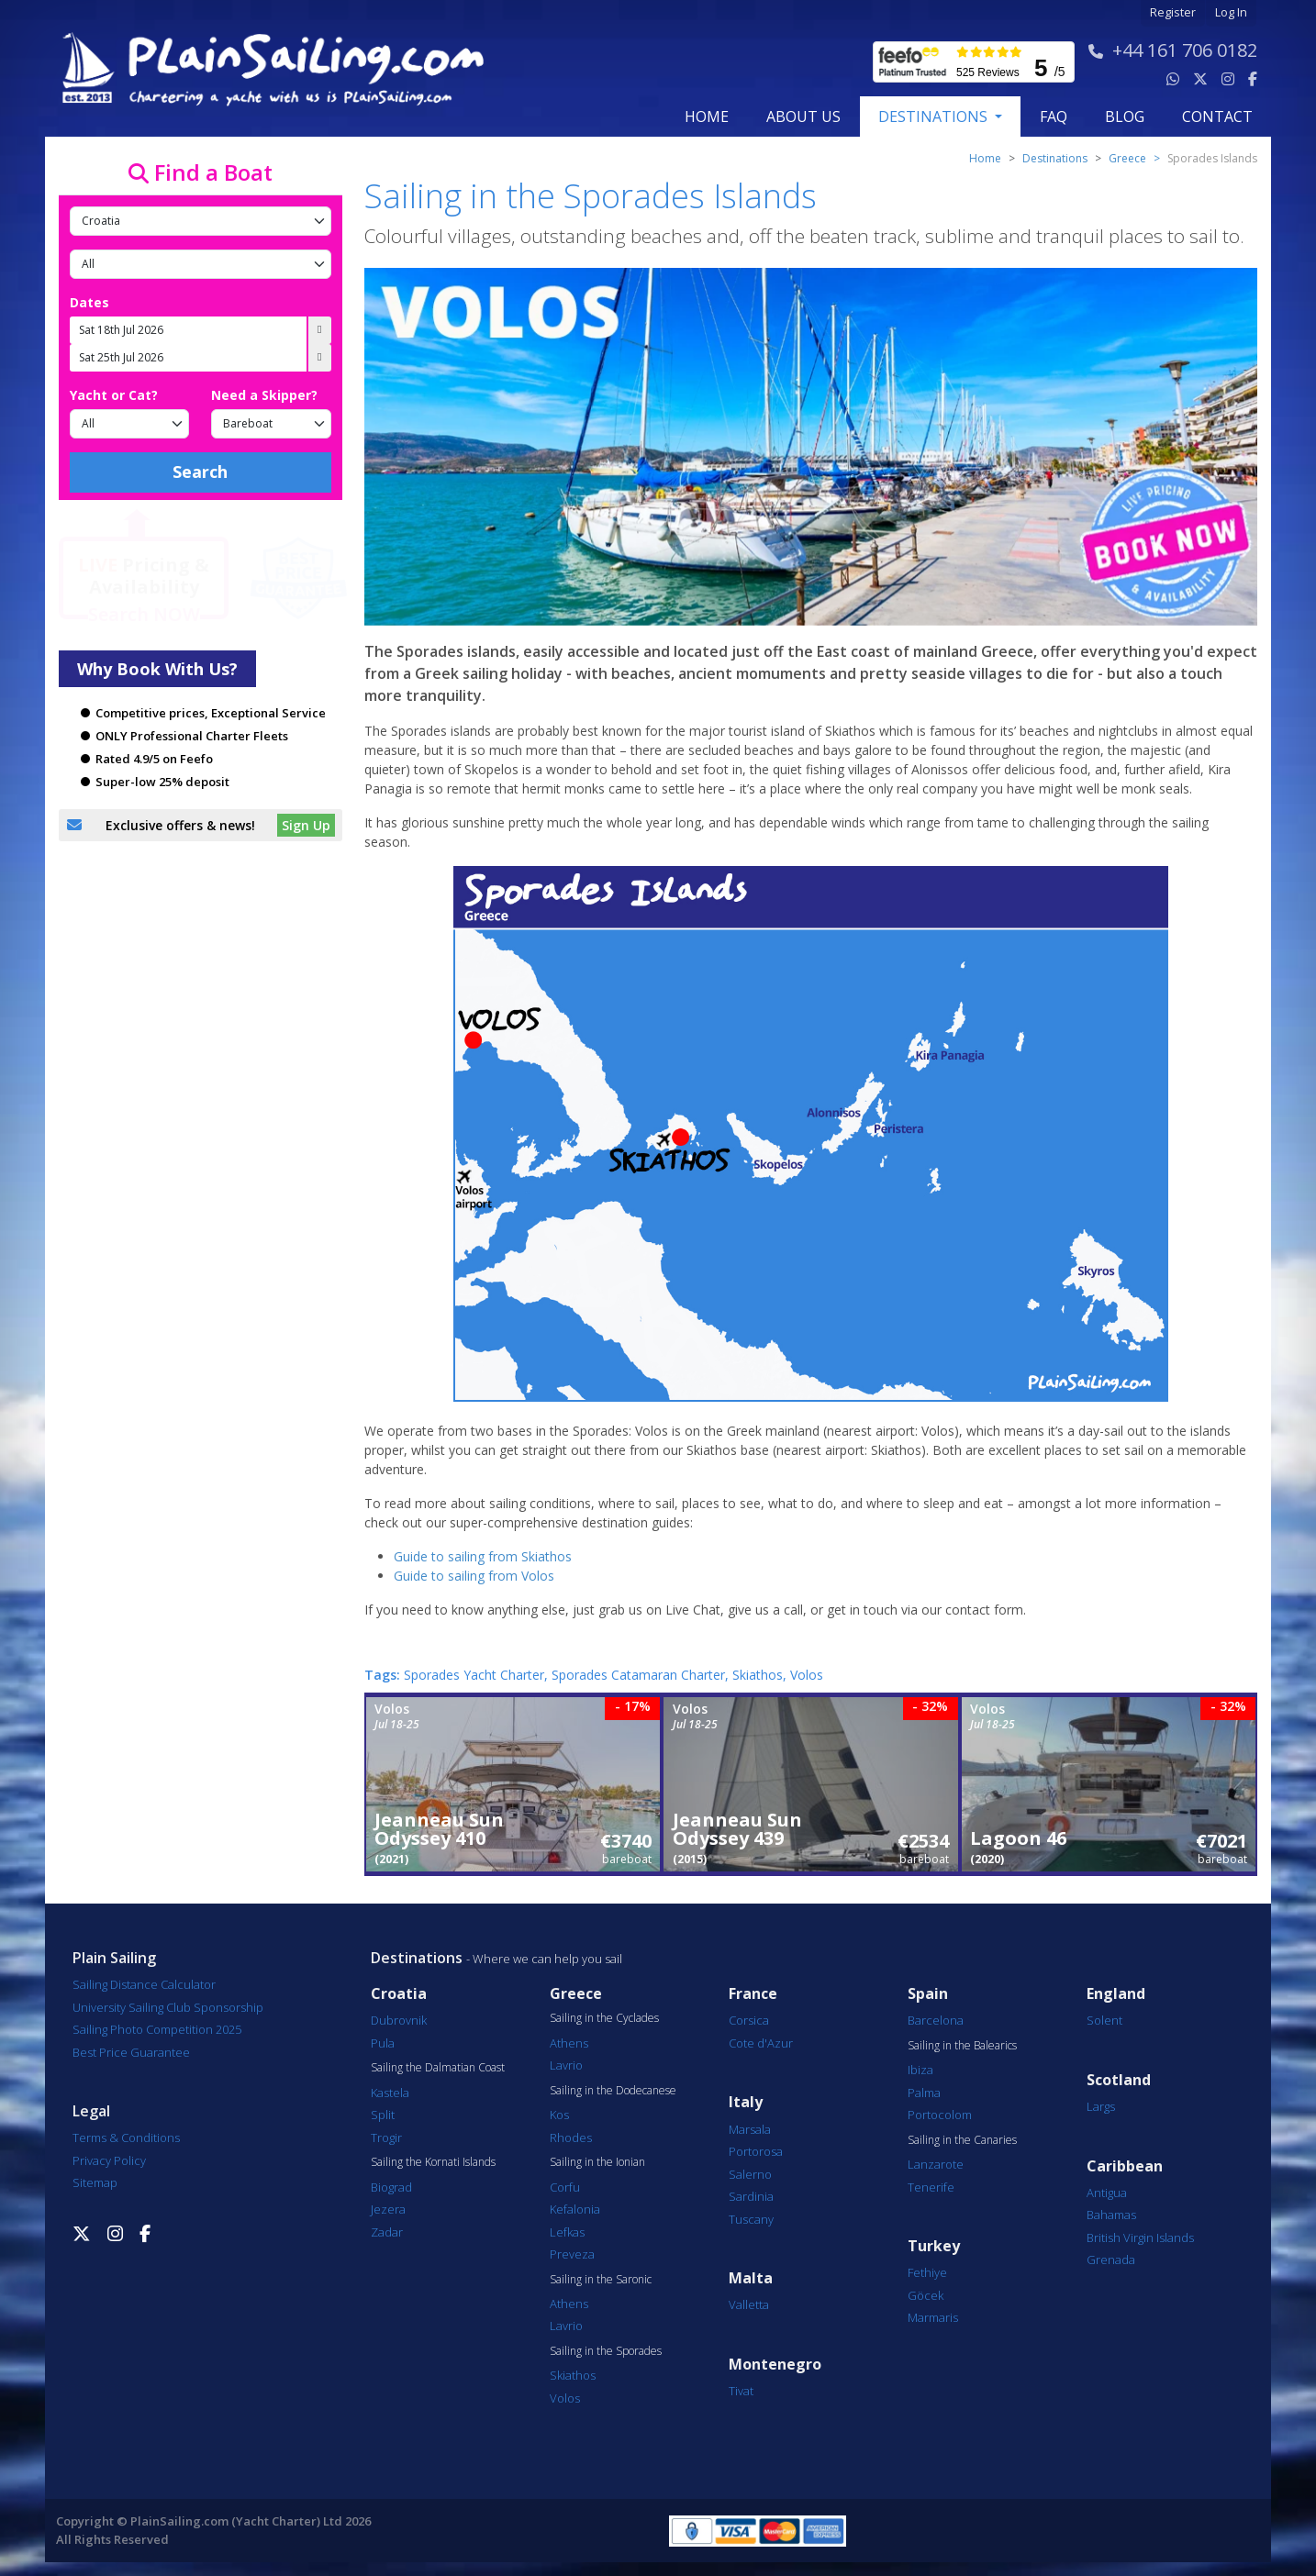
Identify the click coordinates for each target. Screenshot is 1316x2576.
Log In (1231, 12)
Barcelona (936, 2020)
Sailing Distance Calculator (144, 1984)
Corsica (749, 2020)
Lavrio (566, 2065)
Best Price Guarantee (131, 2052)
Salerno (750, 2174)
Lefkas (567, 2232)
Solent (1104, 2020)
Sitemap (94, 2182)
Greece (576, 1994)
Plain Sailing (114, 1958)
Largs (1101, 2106)
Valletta (749, 2304)
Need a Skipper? (264, 395)
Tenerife (931, 2187)
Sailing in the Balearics (962, 2045)
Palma (924, 2092)
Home (707, 116)
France (753, 1994)
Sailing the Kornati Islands (433, 2162)
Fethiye (927, 2272)
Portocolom (940, 2114)
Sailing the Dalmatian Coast (438, 2067)
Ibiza (920, 2069)
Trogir (386, 2137)
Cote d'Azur (761, 2043)
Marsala (750, 2129)
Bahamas (1111, 2214)
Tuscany (751, 2219)
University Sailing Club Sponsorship (167, 2007)
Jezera (388, 2209)
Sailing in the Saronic (601, 2279)
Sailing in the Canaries (962, 2140)
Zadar (387, 2232)
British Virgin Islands (1140, 2237)
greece (1127, 158)
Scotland (1119, 2080)
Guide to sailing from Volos (474, 1575)
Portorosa (756, 2151)
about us (803, 116)
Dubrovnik (399, 2020)
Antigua (1107, 2192)
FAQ (1053, 116)
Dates (89, 302)
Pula (383, 2043)
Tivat (741, 2390)
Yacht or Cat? (114, 395)
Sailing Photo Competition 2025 (156, 2029)
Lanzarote (936, 2164)
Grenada (1111, 2259)
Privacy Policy (109, 2160)
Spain (928, 1994)
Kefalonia (575, 2209)
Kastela (390, 2092)
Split (383, 2114)
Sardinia (751, 2196)
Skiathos (573, 2375)
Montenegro (775, 2364)
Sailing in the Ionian (597, 2162)
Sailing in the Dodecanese (613, 2090)
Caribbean (1125, 2166)
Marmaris (933, 2317)
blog (1124, 116)
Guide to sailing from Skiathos (483, 1556)
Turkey (934, 2246)
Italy (746, 2102)
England (1116, 1994)
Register (1173, 12)
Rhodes (571, 2137)
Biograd (391, 2187)
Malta (751, 2278)
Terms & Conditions (126, 2137)
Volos (565, 2398)
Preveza (572, 2254)
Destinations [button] (934, 116)
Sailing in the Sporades (606, 2351)
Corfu (565, 2187)
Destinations (1054, 158)
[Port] (200, 264)
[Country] (200, 221)
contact (1217, 116)
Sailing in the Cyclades (604, 2018)
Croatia (399, 1994)
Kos (559, 2114)
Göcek (925, 2295)
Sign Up (306, 825)
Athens (569, 2043)
